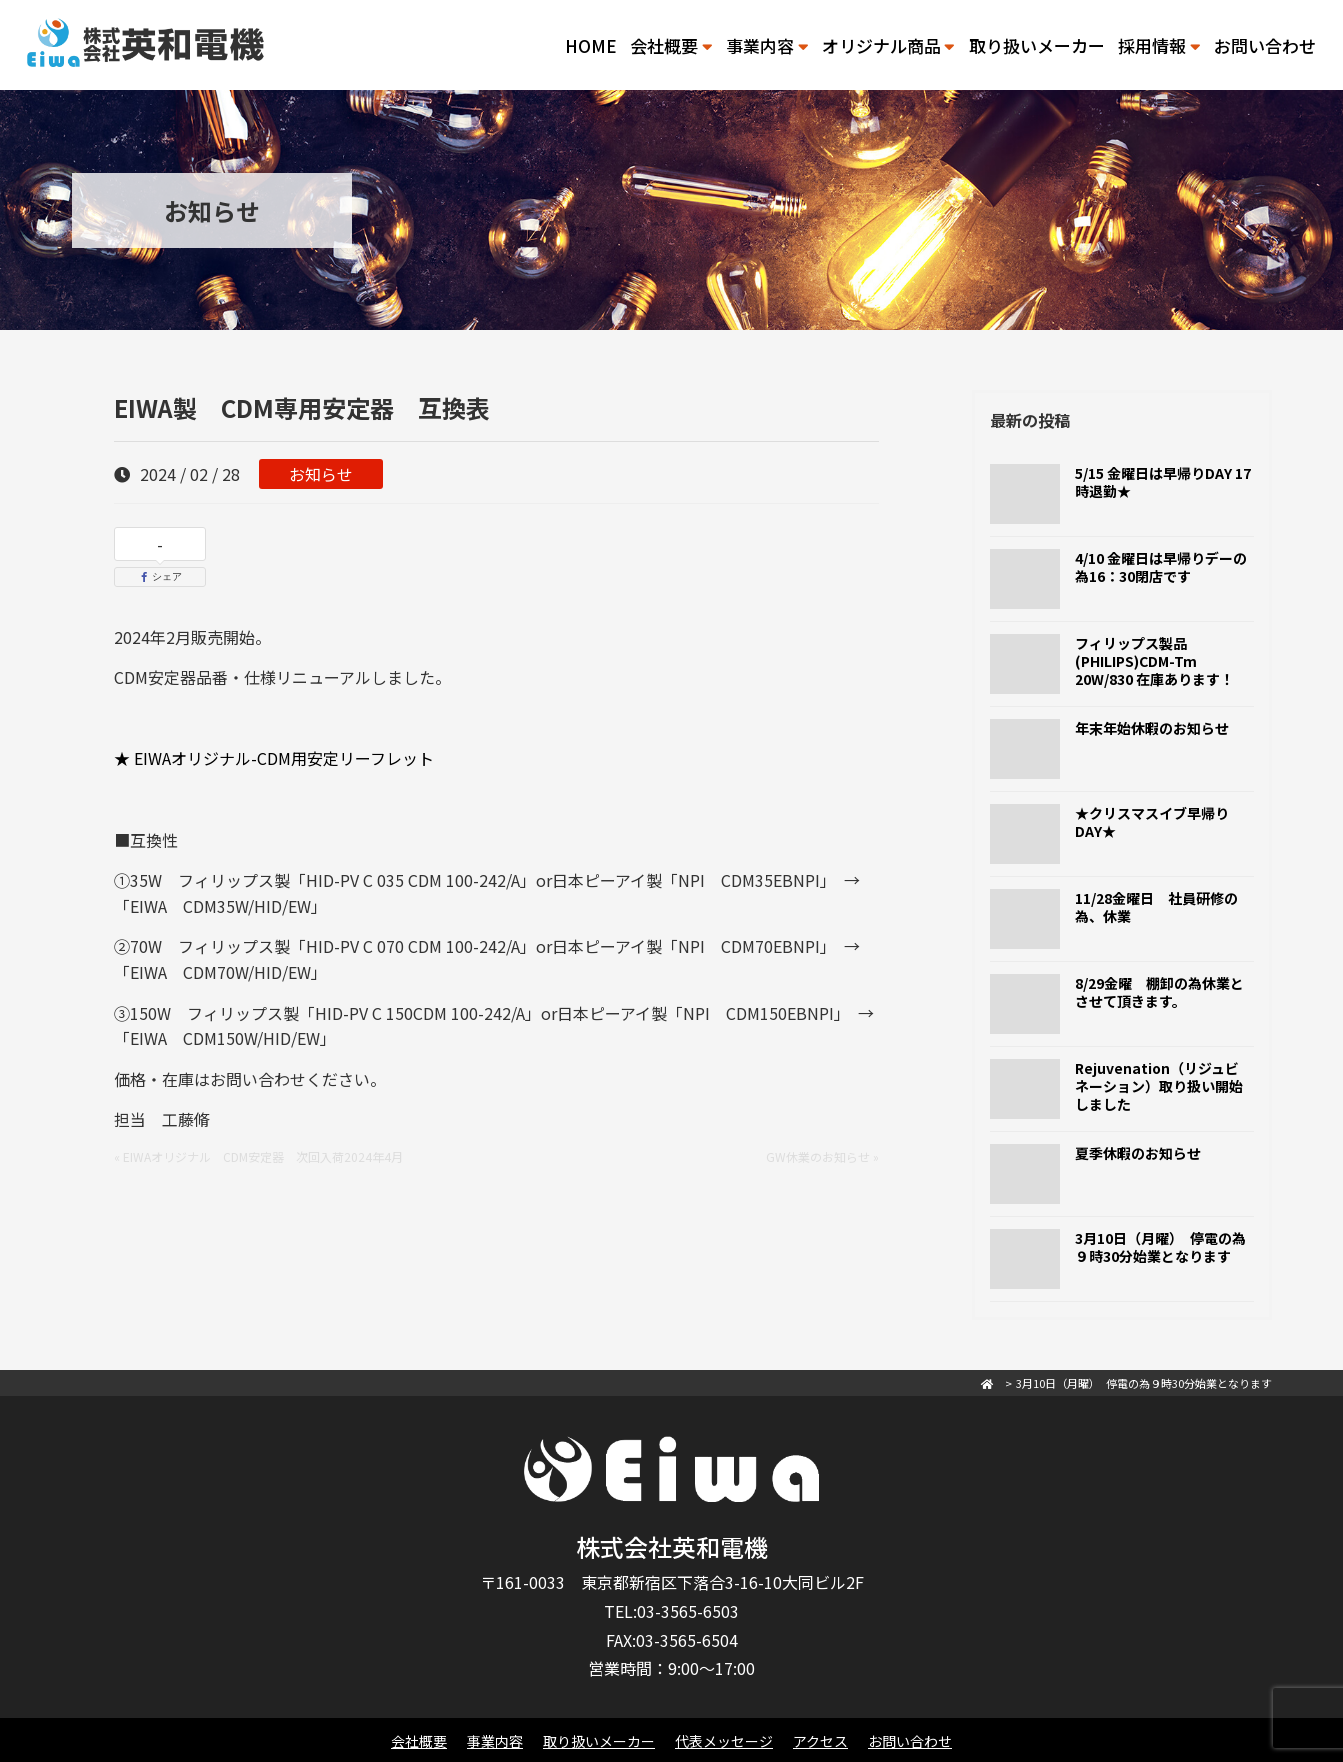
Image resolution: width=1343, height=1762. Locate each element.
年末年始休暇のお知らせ (1152, 728)
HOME (591, 45)
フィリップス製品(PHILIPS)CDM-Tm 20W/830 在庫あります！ (1154, 661)
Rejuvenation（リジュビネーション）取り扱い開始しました (1159, 1086)
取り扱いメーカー (1037, 45)
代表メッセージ (724, 1741)
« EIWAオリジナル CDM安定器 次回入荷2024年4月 (258, 1156)
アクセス (820, 1741)
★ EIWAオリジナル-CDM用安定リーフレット (274, 758)
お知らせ (321, 474)
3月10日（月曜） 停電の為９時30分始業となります (1160, 1247)
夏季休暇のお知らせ (1138, 1153)
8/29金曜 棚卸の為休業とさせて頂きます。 (1159, 992)
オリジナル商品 (888, 45)
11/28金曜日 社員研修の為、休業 (1156, 907)
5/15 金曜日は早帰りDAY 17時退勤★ (1163, 482)
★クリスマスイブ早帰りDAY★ (1152, 822)
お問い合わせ (1265, 45)
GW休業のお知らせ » (822, 1156)
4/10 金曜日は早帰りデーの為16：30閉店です (1161, 567)
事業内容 (767, 45)
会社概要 (671, 45)
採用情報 (1159, 45)
